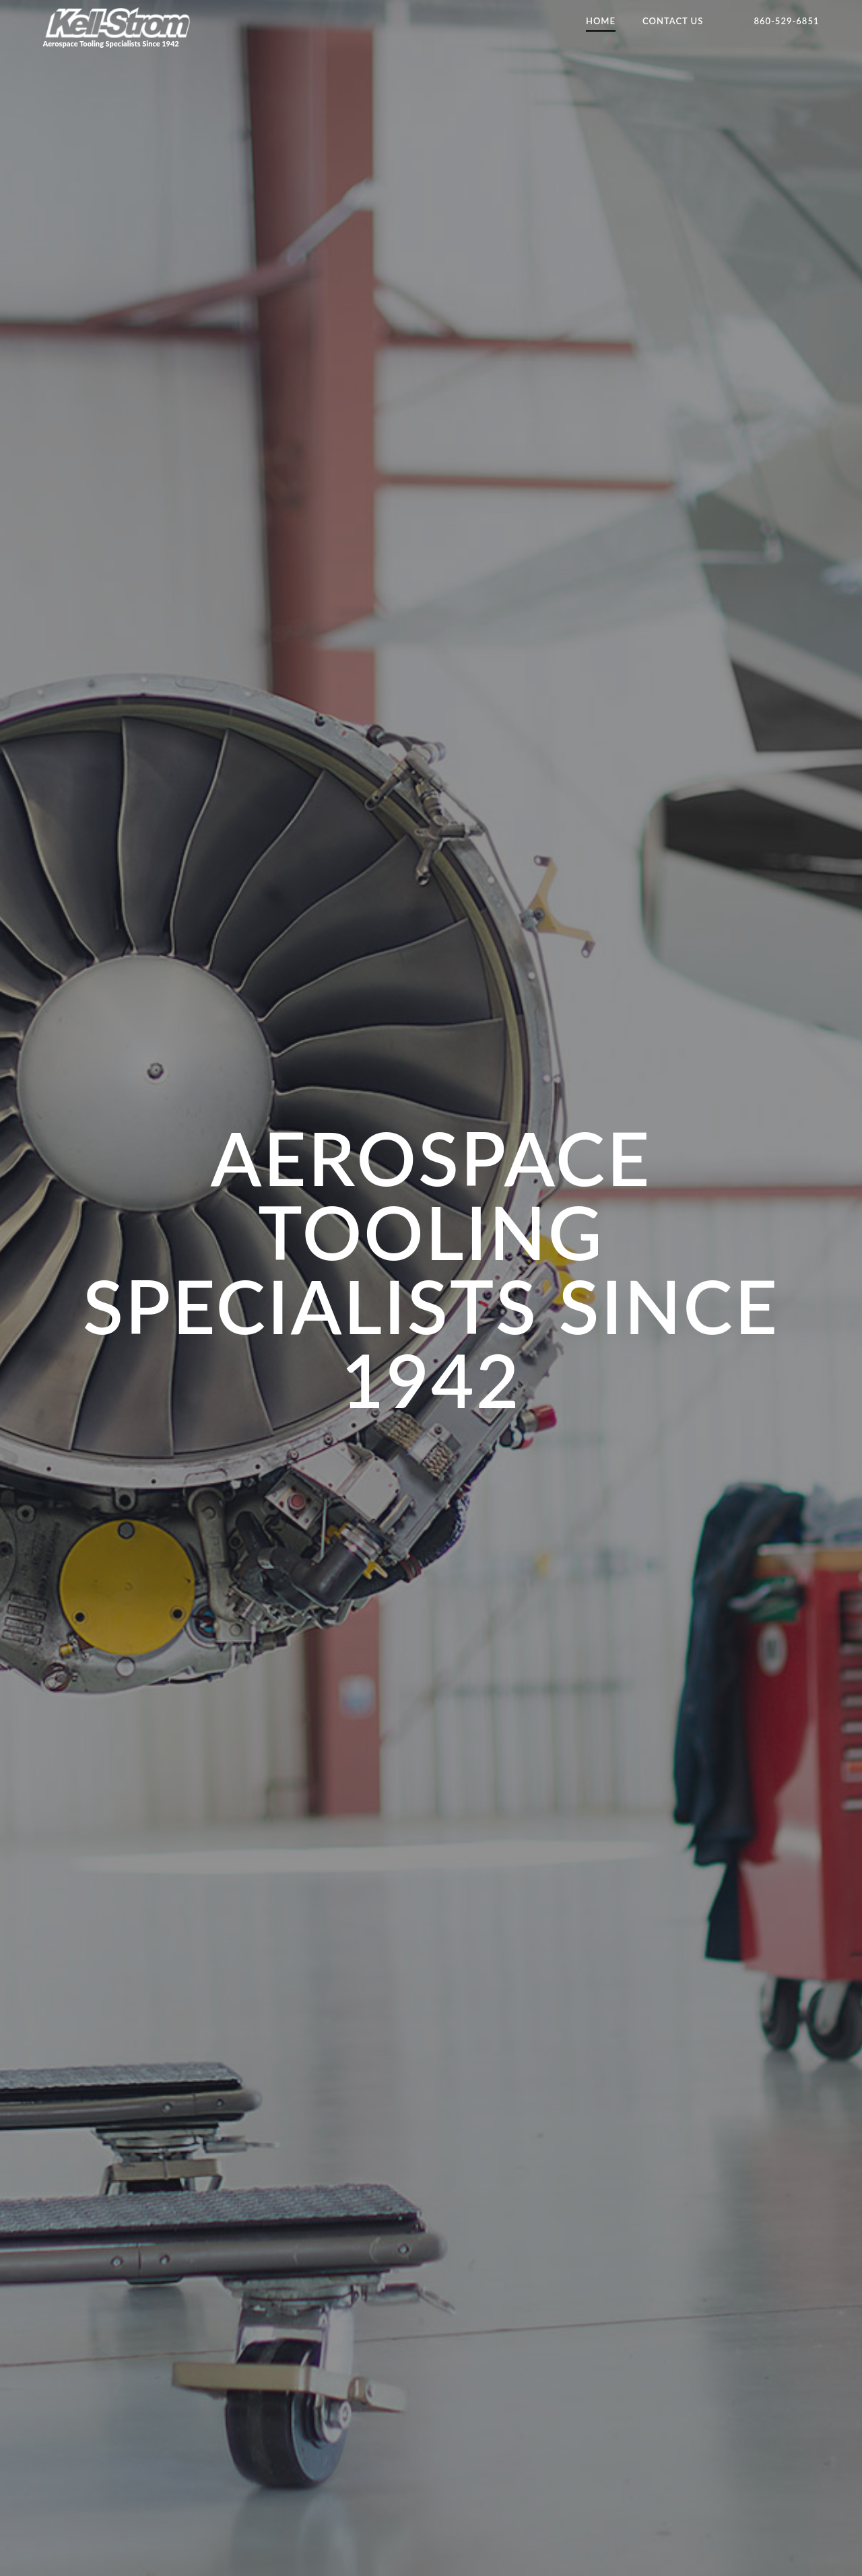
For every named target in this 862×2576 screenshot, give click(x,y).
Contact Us (672, 20)
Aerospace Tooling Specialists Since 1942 (118, 27)
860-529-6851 (786, 20)
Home (601, 20)
